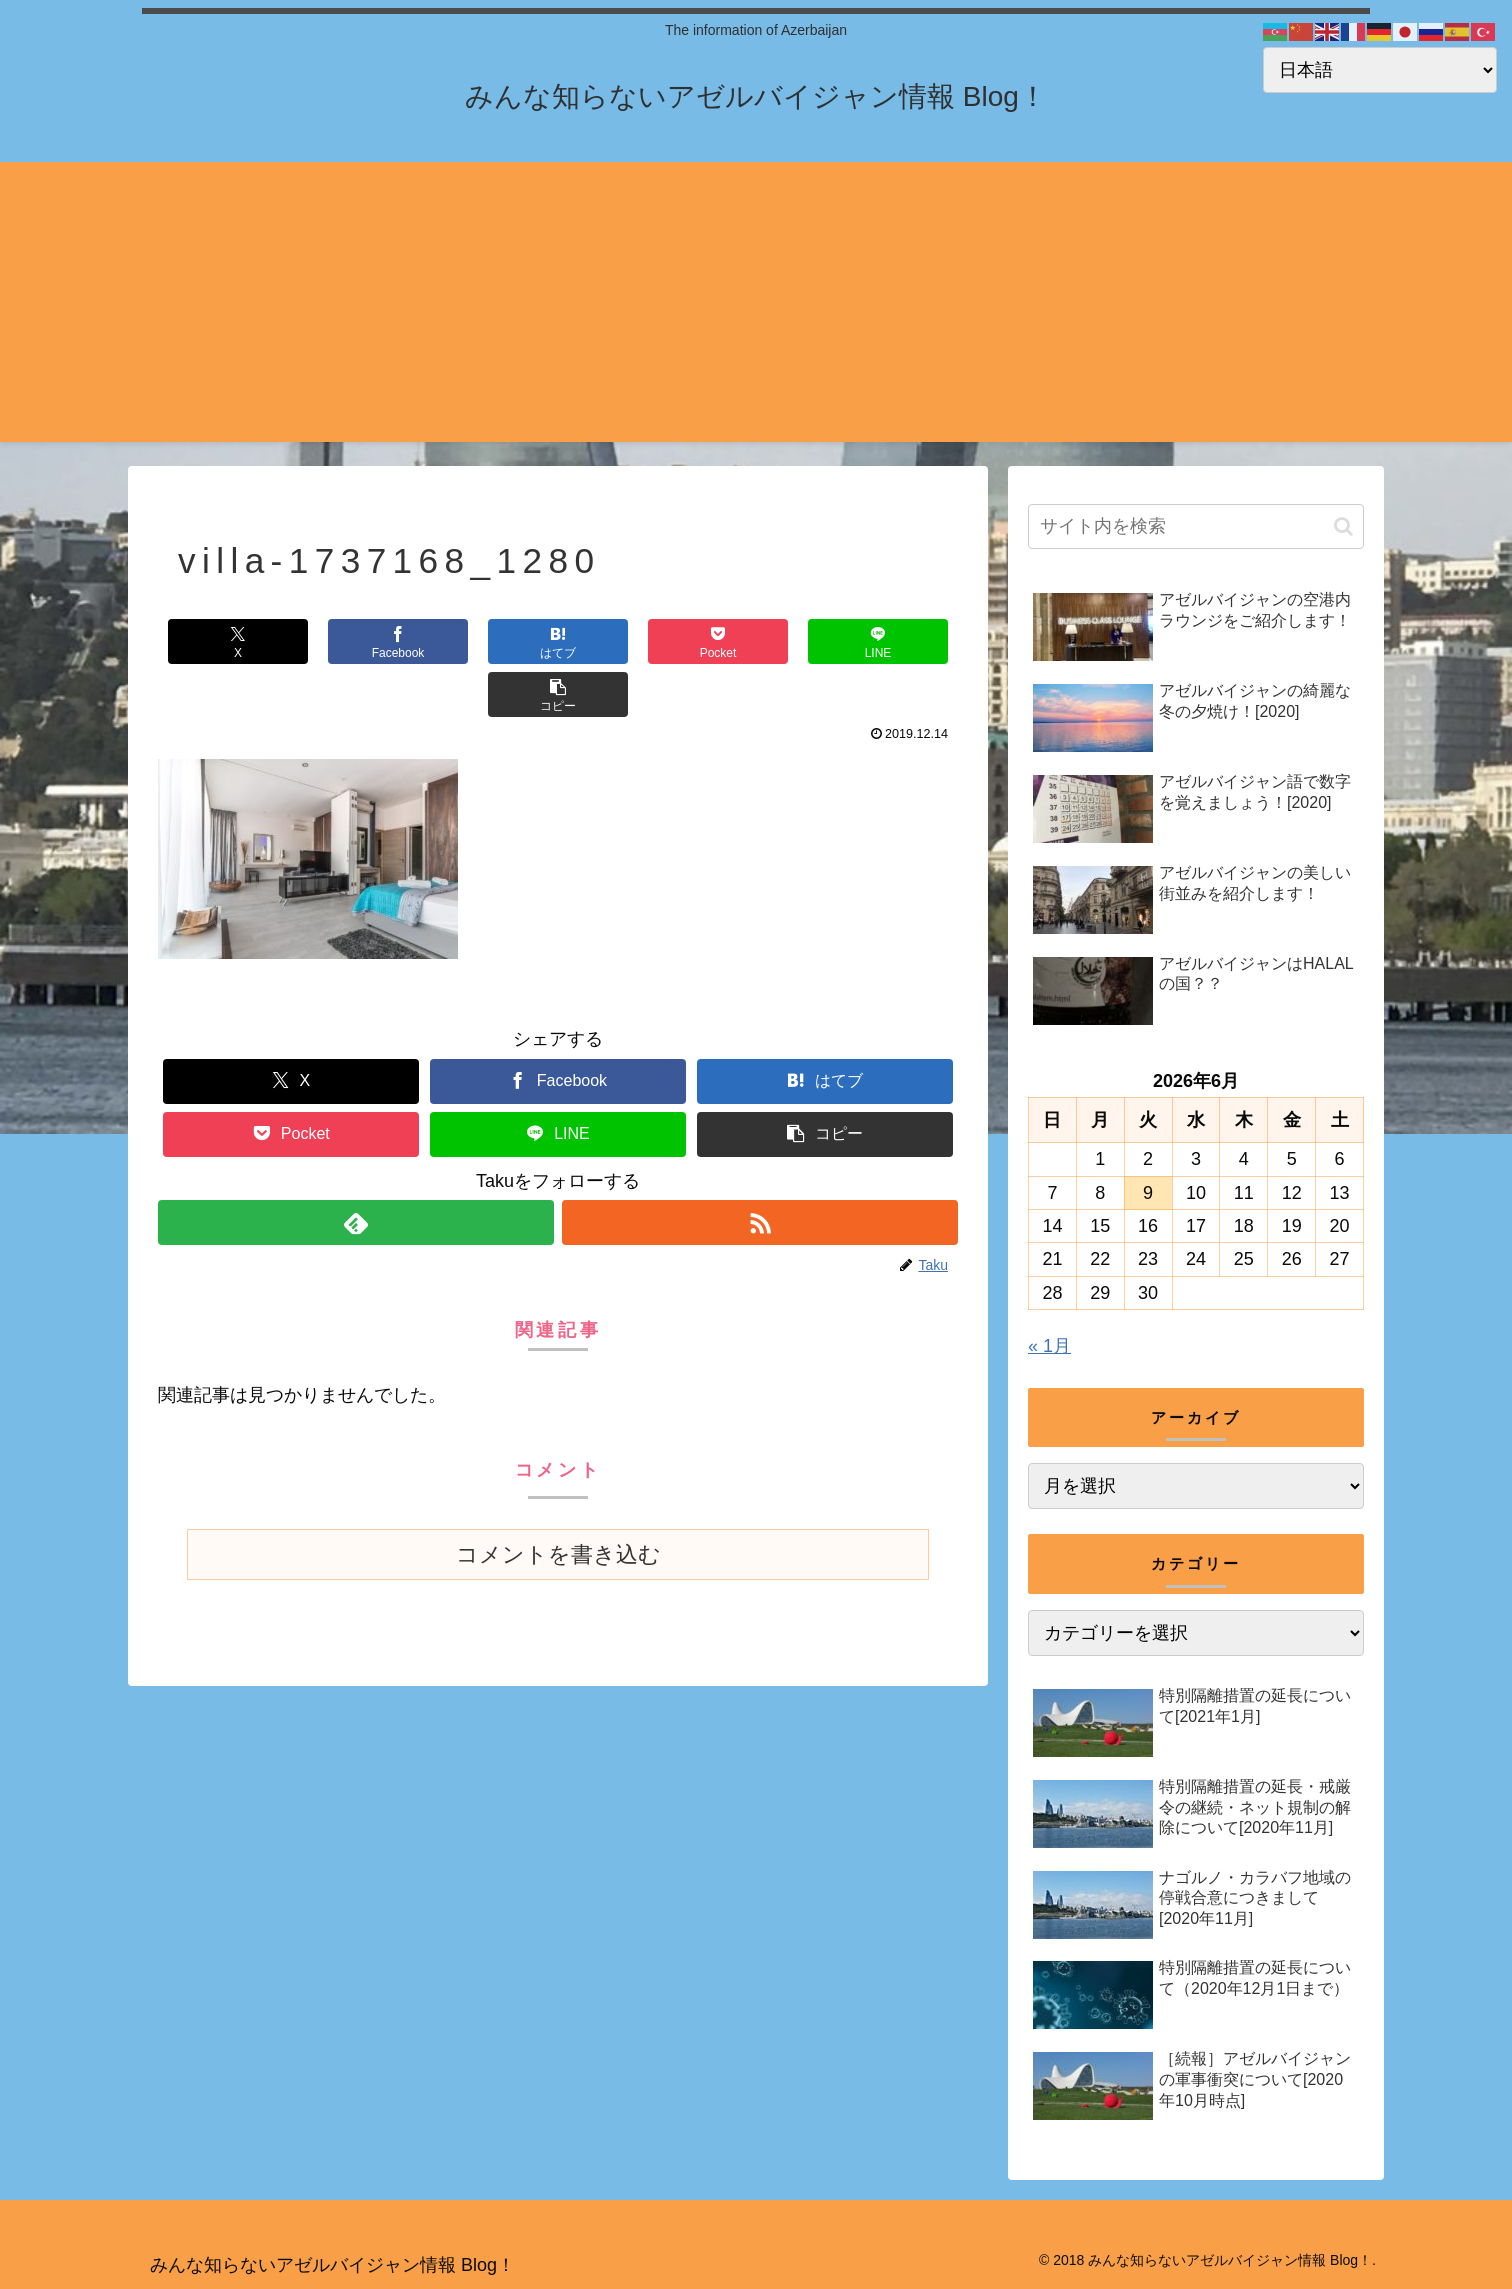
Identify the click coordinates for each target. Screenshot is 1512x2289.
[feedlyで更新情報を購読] (356, 1169)
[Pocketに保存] (625, 641)
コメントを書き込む (558, 1501)
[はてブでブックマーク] (491, 641)
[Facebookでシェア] (358, 641)
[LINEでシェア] (758, 641)
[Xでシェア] (225, 641)
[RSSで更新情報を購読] (760, 1169)
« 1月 (1049, 1346)
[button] (891, 641)
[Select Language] (1380, 70)
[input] (1196, 526)
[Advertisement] (756, 302)
